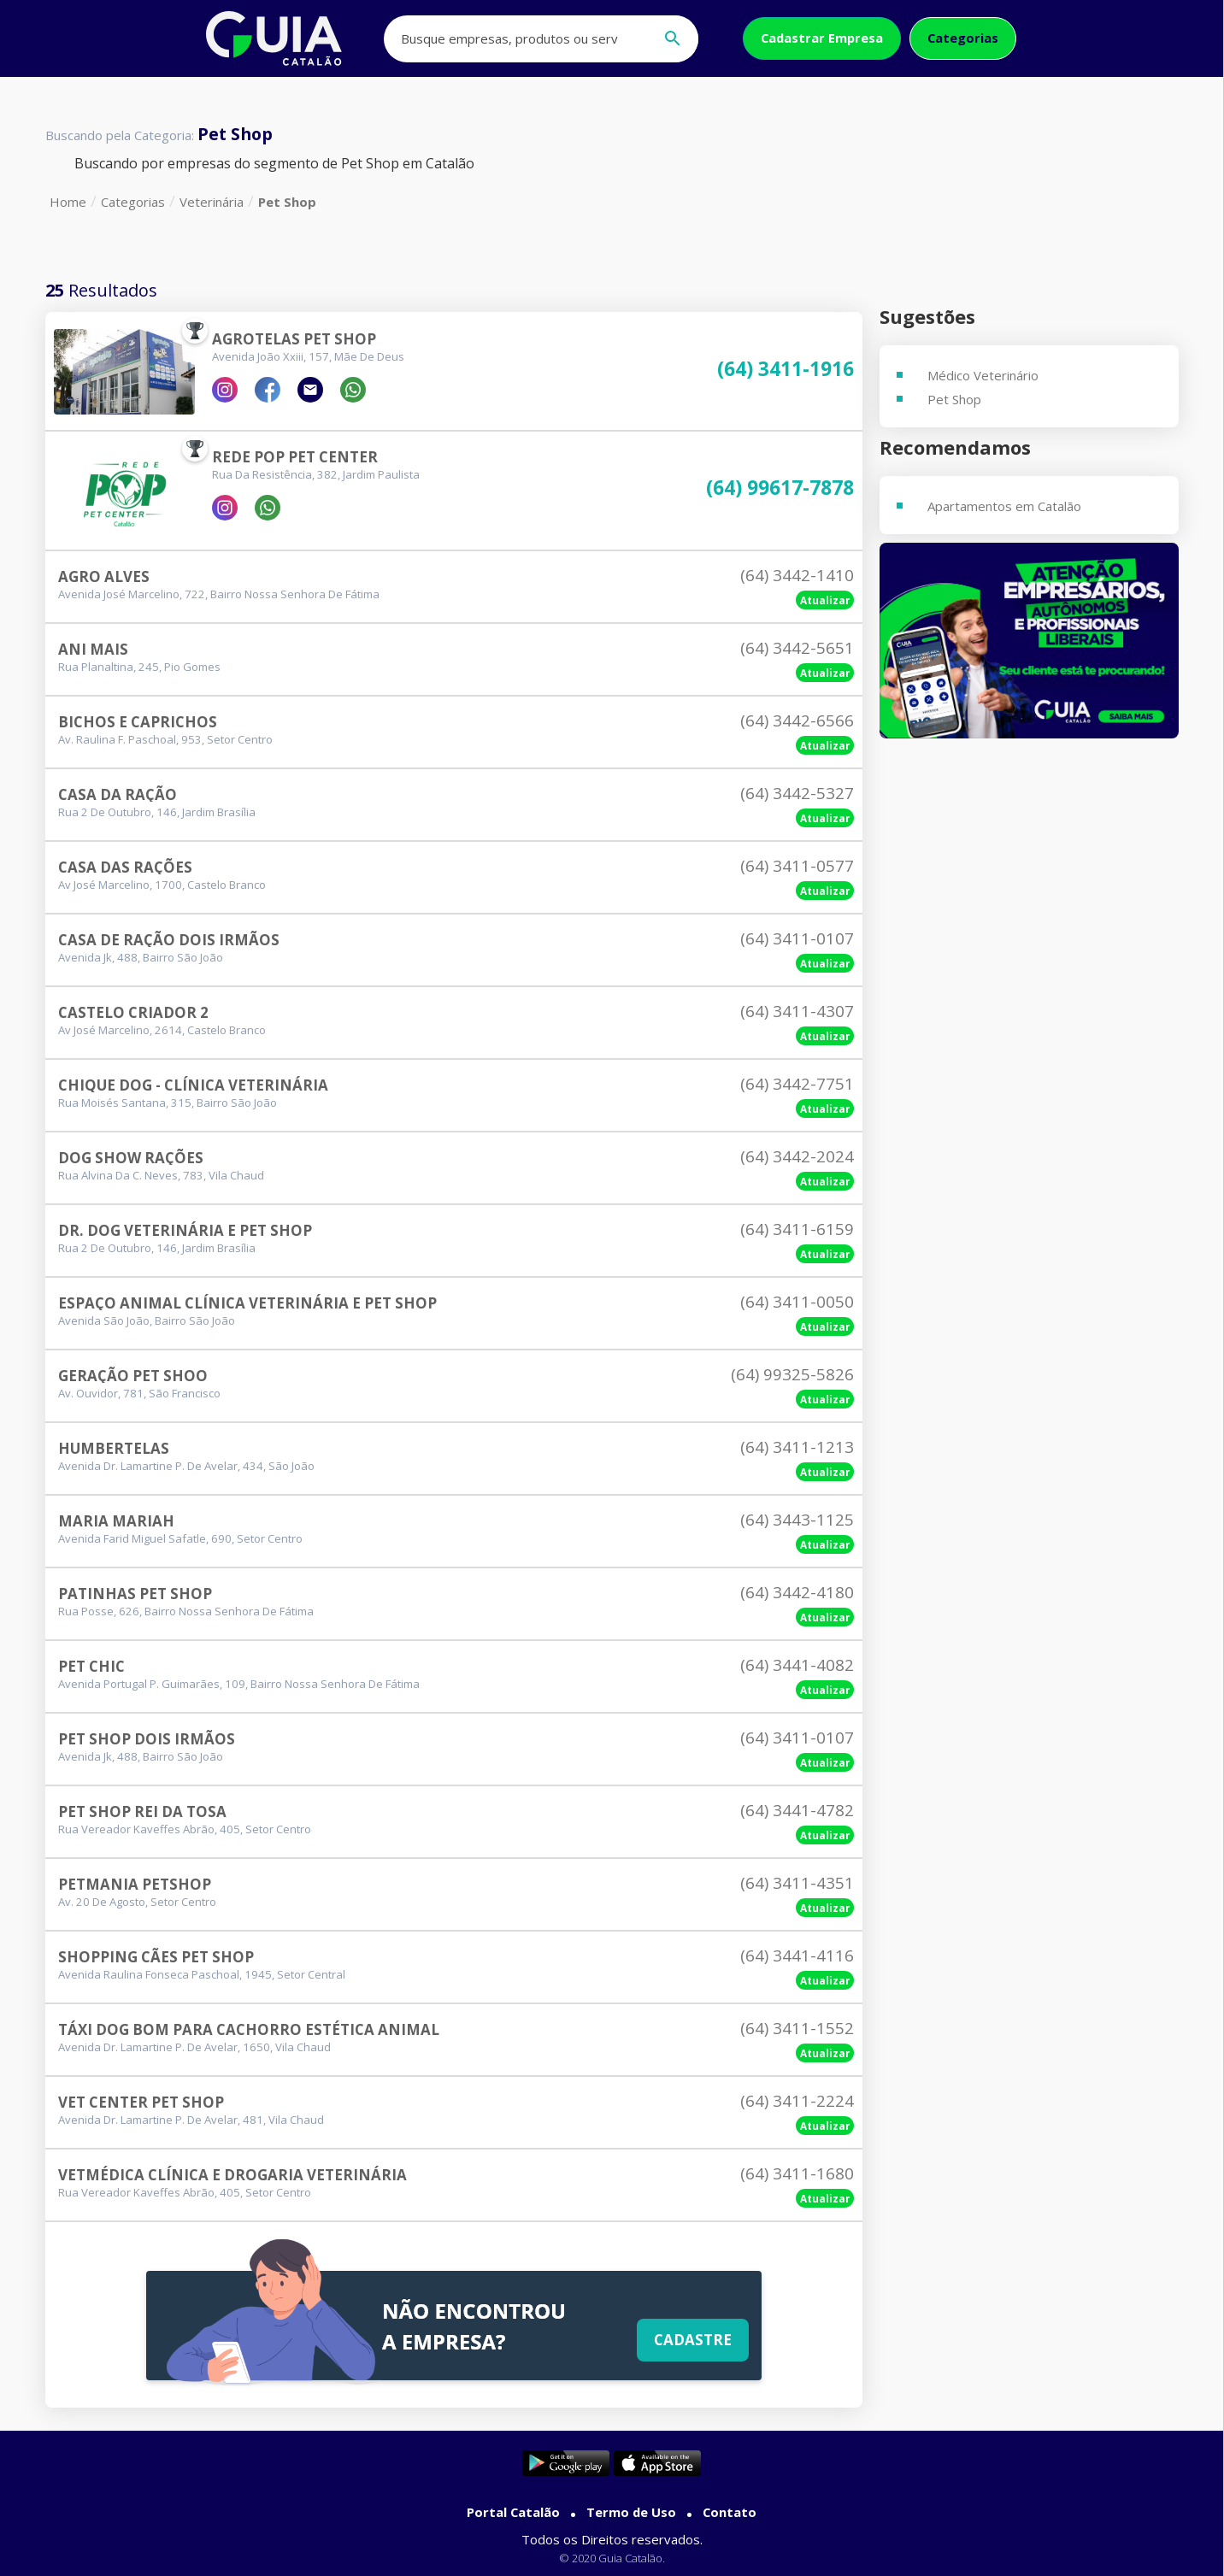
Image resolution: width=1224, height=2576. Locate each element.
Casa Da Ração (117, 794)
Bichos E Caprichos (137, 722)
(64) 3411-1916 (785, 369)
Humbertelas (113, 1448)
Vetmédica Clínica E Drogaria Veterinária (232, 2175)
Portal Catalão (513, 2511)
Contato (729, 2511)
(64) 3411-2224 (797, 2100)
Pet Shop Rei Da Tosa (142, 1811)
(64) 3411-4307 (797, 1011)
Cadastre (690, 2337)
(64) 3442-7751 (797, 1083)
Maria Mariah (116, 1521)
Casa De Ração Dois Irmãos (169, 940)
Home (68, 201)
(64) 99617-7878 (780, 488)
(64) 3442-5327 (797, 793)
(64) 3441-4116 (797, 1955)
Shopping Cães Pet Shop (156, 1957)
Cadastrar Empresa (822, 37)
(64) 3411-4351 (797, 1882)
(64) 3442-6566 (797, 720)
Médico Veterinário (983, 375)
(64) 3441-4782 (797, 1810)
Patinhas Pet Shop (135, 1593)
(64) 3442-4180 (797, 1592)
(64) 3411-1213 (797, 1447)
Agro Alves (104, 576)
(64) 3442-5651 (797, 647)
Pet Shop (287, 201)
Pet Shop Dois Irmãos (146, 1739)
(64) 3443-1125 (797, 1519)
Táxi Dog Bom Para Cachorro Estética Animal (248, 2029)
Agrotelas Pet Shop (294, 339)
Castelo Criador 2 (133, 1012)
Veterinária (211, 201)
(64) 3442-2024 (797, 1156)
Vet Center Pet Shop (141, 2102)
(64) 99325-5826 (792, 1374)
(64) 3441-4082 (797, 1665)
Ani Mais (93, 649)
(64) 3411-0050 (797, 1301)
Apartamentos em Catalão (1004, 506)
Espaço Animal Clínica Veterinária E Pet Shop (247, 1303)
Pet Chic (91, 1666)
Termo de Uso (631, 2511)
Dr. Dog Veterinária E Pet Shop (185, 1230)
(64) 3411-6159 (797, 1229)
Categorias (962, 37)
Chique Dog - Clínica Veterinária (193, 1085)
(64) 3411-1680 (797, 2173)
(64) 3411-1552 (797, 2028)
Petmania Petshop (134, 1884)
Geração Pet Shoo (133, 1375)
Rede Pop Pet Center (295, 457)
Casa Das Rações (125, 867)
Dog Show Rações (130, 1157)
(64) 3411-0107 (797, 938)
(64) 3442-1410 (797, 575)
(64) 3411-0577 (797, 865)
